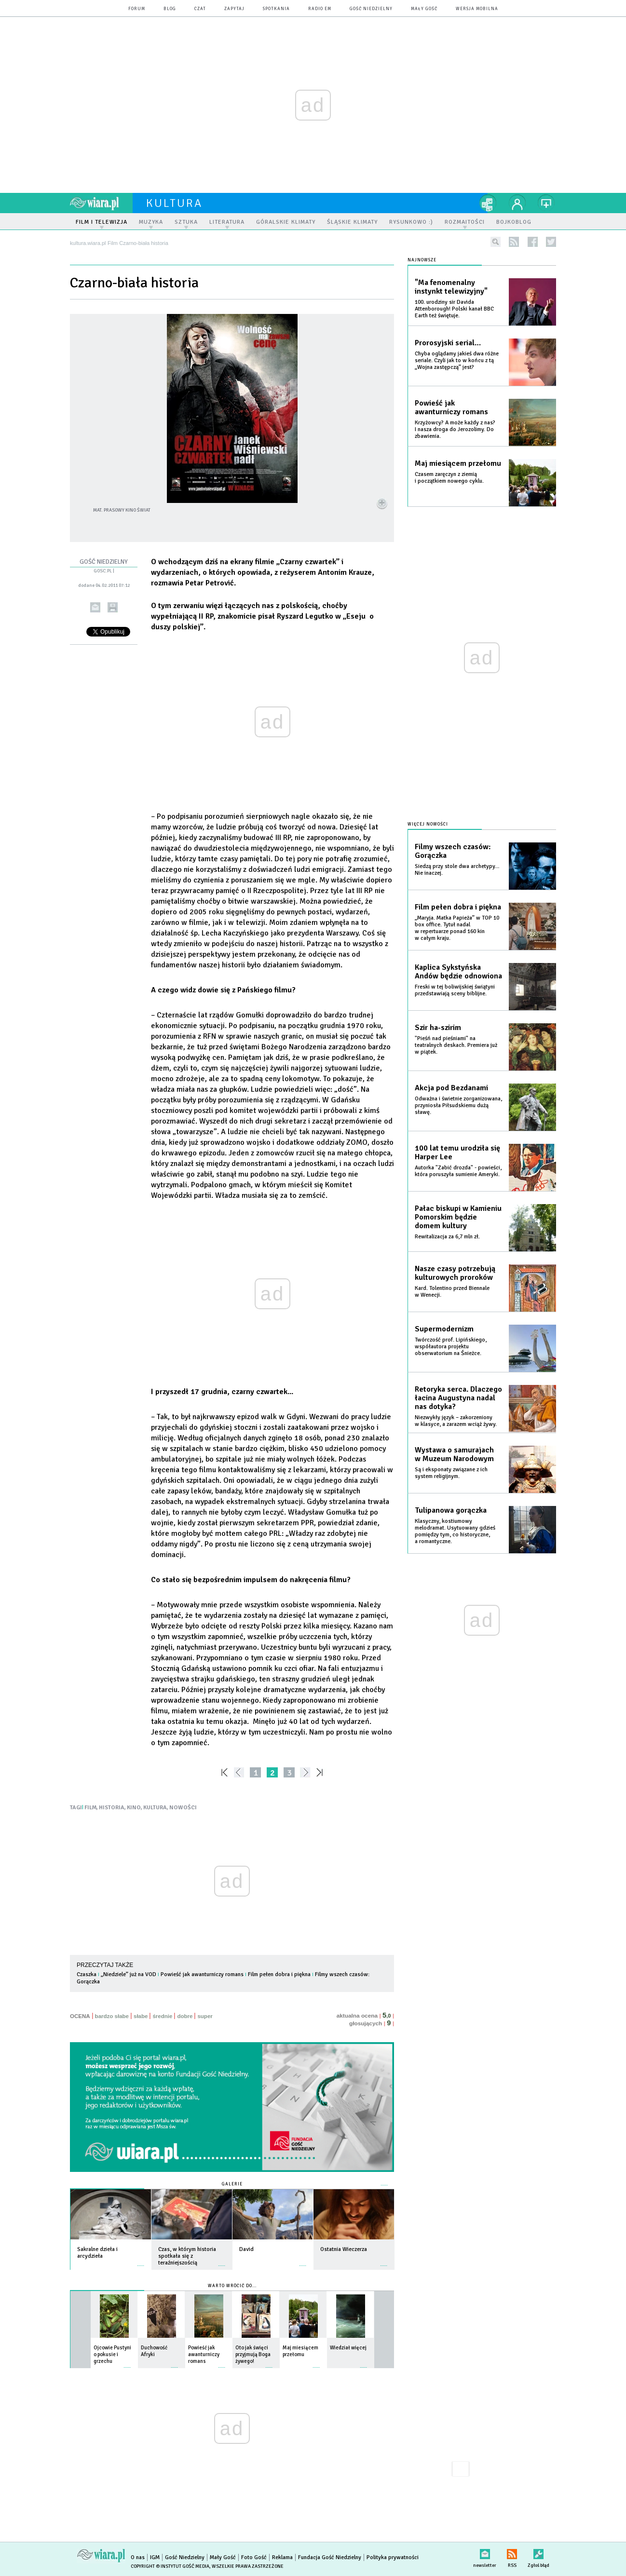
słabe (141, 2016)
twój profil (517, 203)
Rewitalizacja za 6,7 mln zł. (447, 1236)
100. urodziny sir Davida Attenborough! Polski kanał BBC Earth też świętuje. (454, 308)
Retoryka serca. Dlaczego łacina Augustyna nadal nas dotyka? (458, 1398)
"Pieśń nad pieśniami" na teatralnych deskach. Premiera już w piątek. (456, 1045)
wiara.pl (101, 203)
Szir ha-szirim (438, 1027)
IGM (155, 2557)
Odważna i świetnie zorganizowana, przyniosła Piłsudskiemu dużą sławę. (458, 1105)
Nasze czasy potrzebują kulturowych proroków (455, 1273)
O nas (138, 2557)
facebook (533, 242)
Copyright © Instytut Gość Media (170, 2566)
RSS (512, 2552)
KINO (134, 1807)
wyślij (95, 607)
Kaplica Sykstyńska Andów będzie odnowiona (458, 971)
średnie (162, 2016)
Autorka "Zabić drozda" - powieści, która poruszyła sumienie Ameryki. (458, 1171)
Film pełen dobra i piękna (279, 1974)
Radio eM (319, 9)
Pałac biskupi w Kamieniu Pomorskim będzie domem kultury (458, 1217)
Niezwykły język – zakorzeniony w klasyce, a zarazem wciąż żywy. (456, 1421)
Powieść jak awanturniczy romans (202, 1974)
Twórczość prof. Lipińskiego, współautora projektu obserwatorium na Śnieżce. (451, 1346)
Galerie (232, 2184)
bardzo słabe (112, 2016)
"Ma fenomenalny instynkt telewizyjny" (451, 287)
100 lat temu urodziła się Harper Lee (457, 1152)
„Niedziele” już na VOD (128, 1974)
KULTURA (155, 1807)
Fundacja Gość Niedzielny (329, 2557)
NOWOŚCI (183, 1807)
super (204, 2016)
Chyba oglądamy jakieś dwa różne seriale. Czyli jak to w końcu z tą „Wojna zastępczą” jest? (457, 360)
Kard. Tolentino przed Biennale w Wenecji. (452, 1292)
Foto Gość (254, 2557)
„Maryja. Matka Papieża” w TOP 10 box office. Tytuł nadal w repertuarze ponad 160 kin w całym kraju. (457, 928)
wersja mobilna (477, 9)
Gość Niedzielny (371, 9)
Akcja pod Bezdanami (451, 1088)
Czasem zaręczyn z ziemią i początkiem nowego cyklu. (449, 478)
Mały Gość (424, 9)
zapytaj (234, 9)
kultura (174, 203)
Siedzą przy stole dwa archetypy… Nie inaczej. (457, 870)
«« (223, 1772)
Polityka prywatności (393, 2557)
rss (514, 242)
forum (136, 9)
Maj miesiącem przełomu (458, 463)
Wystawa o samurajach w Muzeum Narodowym (454, 1454)
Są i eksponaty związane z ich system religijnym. (451, 1473)
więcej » (141, 2261)
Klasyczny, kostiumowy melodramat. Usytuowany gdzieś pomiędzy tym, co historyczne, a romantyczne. (455, 1531)
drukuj (113, 607)
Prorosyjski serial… (448, 343)
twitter (551, 242)
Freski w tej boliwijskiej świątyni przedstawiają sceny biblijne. (455, 990)
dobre (184, 2016)
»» (321, 1772)
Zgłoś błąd (538, 2552)
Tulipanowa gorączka (451, 1510)
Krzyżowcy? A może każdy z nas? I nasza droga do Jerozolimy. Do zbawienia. (455, 429)
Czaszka (86, 1974)
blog (169, 9)
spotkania (276, 9)
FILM (90, 1807)
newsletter (484, 2552)
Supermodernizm (444, 1329)
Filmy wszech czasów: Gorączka (453, 851)
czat (200, 9)
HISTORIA (111, 1807)
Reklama (282, 2557)
